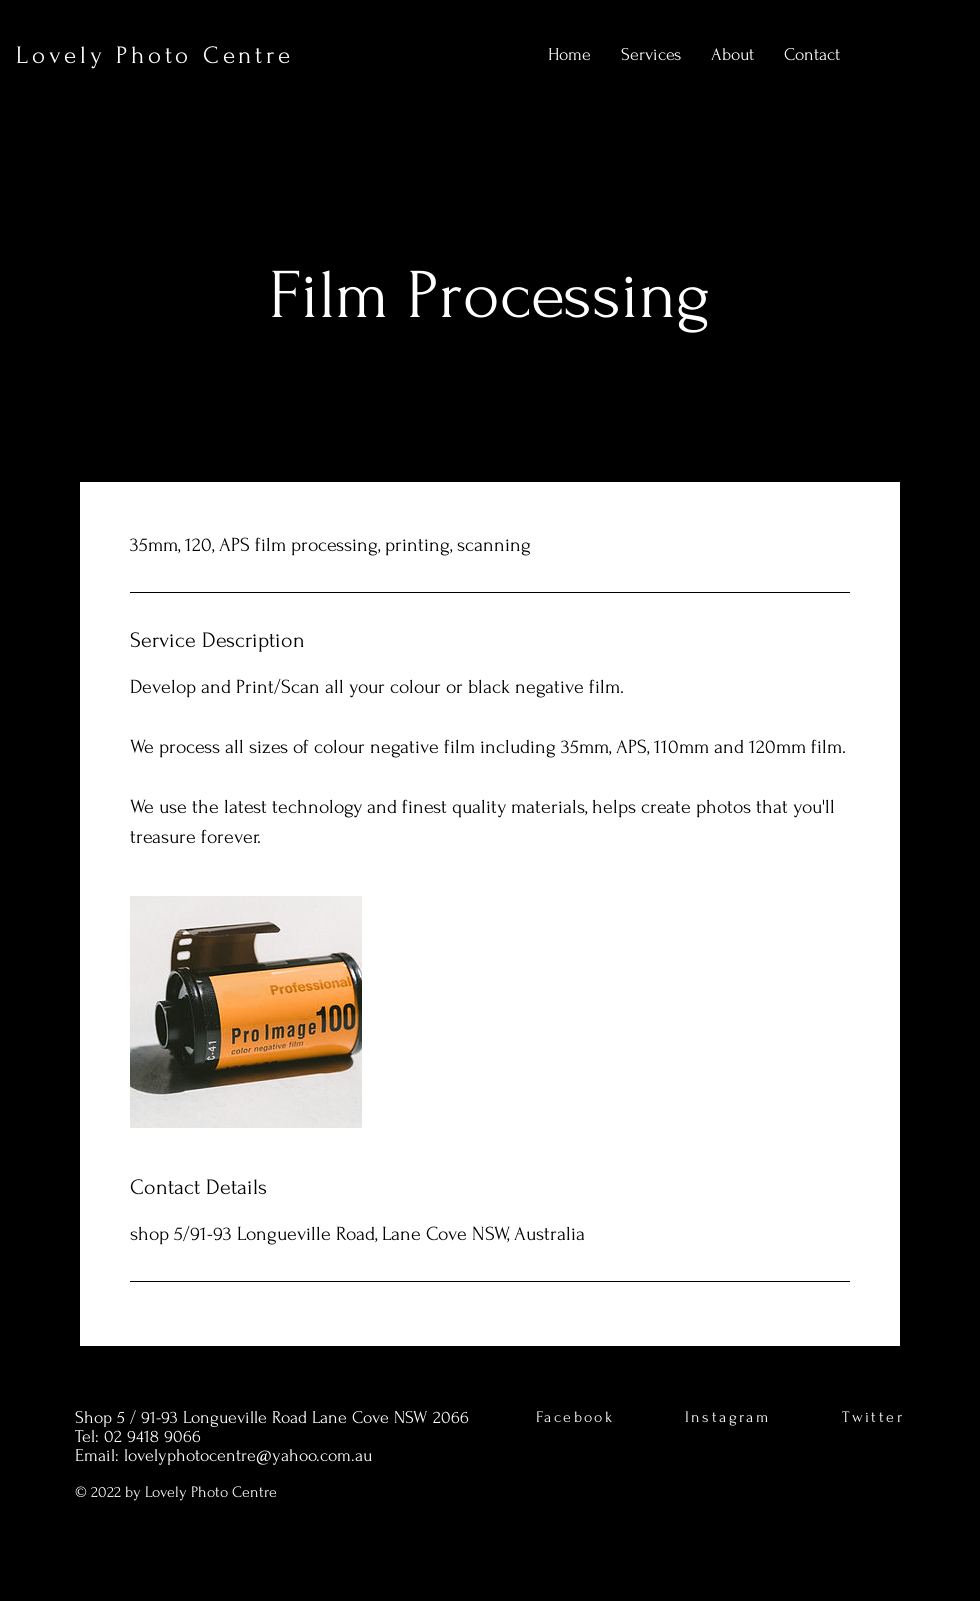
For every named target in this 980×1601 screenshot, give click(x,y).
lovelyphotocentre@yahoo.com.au (248, 1455)
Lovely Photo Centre (154, 55)
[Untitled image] (246, 1012)
